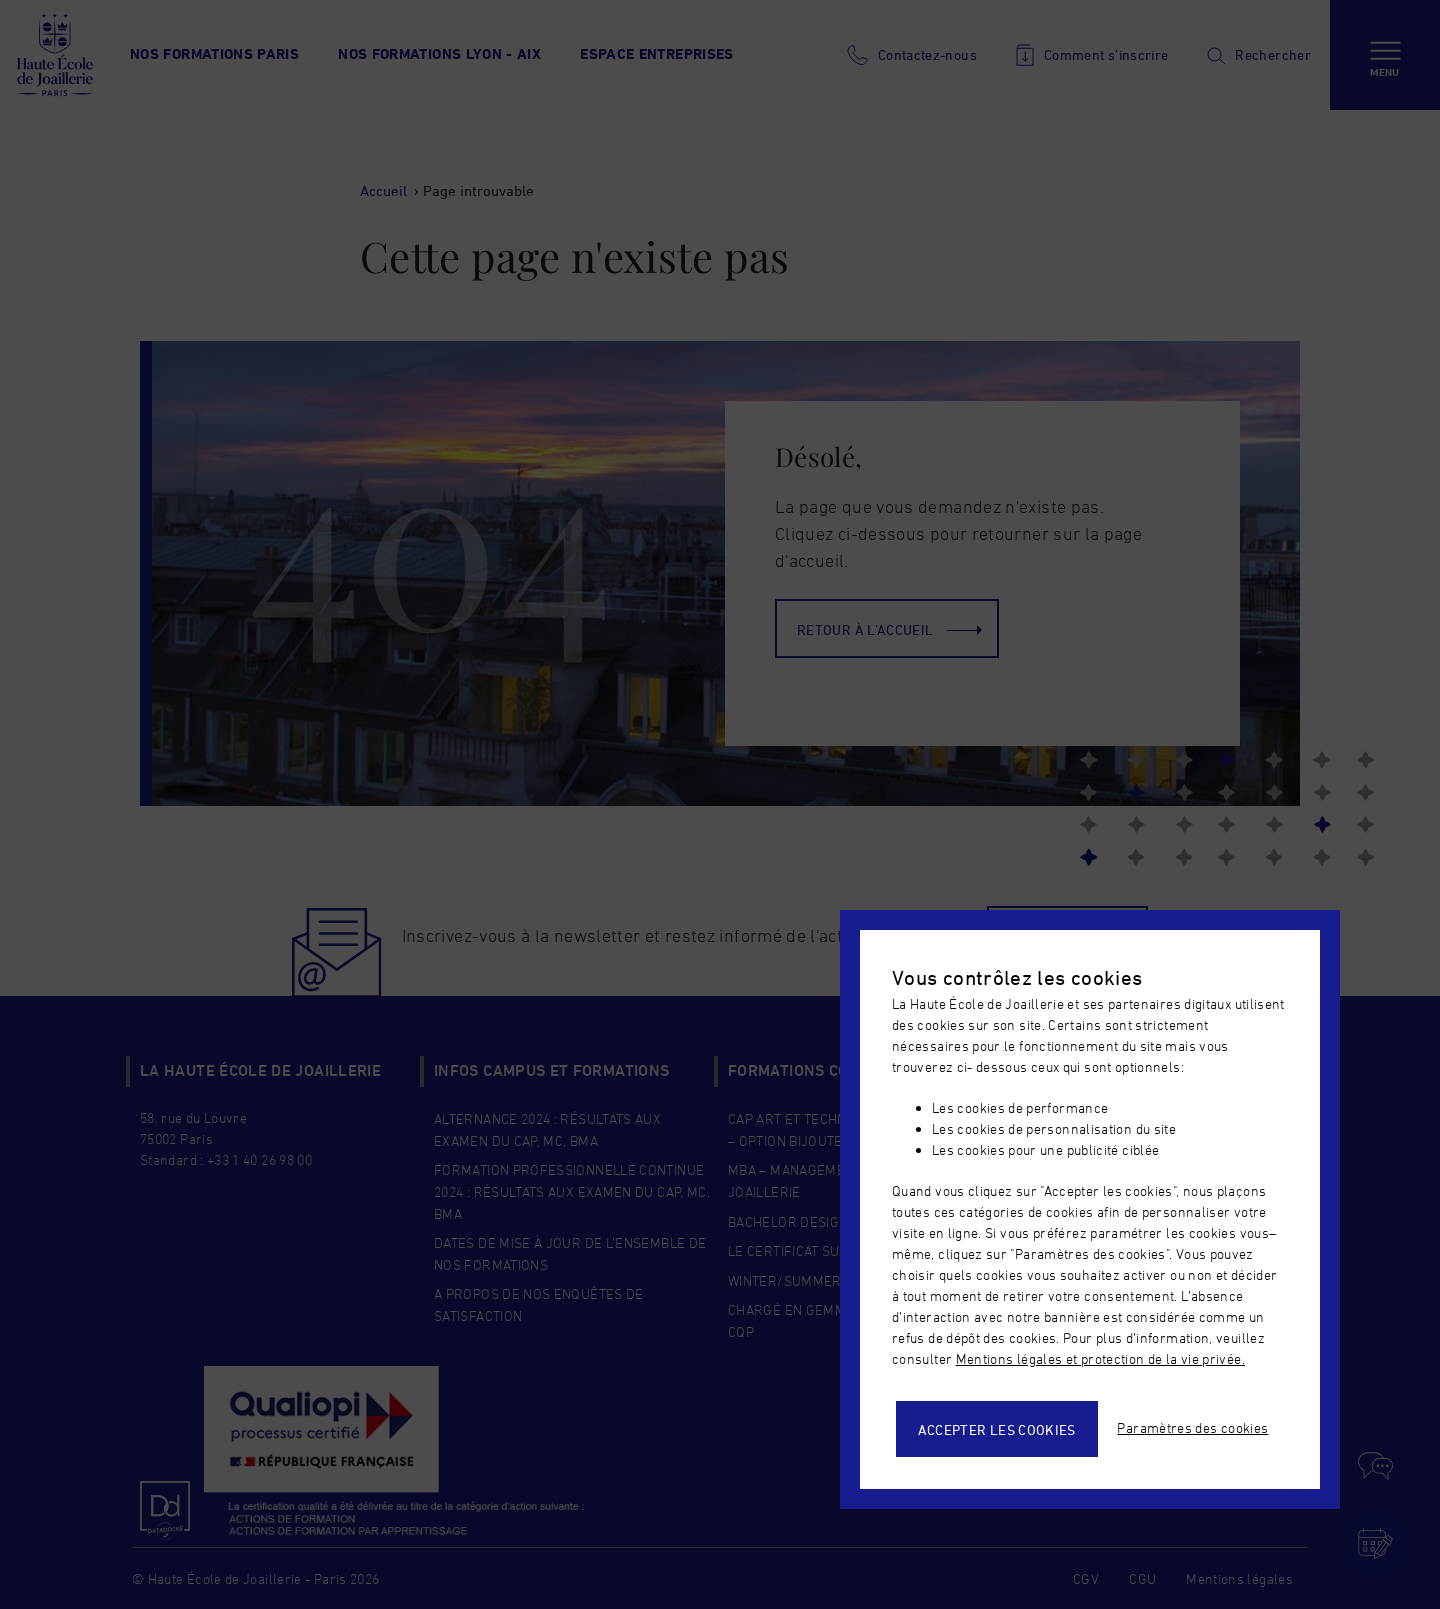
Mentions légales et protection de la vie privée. (1100, 1358)
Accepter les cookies (997, 1429)
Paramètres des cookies (1192, 1427)
